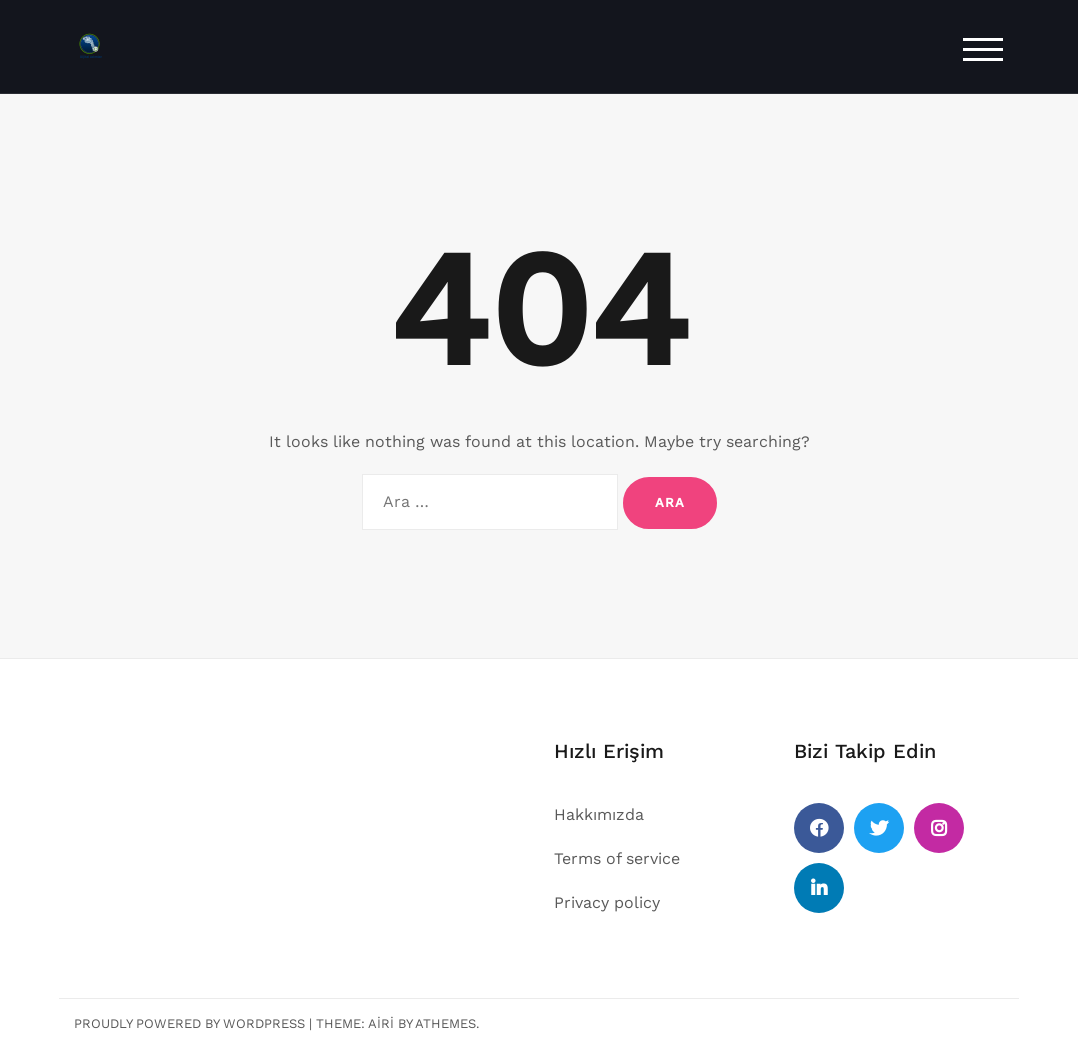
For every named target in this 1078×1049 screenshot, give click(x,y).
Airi (381, 1023)
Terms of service (617, 858)
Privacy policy (607, 902)
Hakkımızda (599, 814)
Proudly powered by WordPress (189, 1023)
